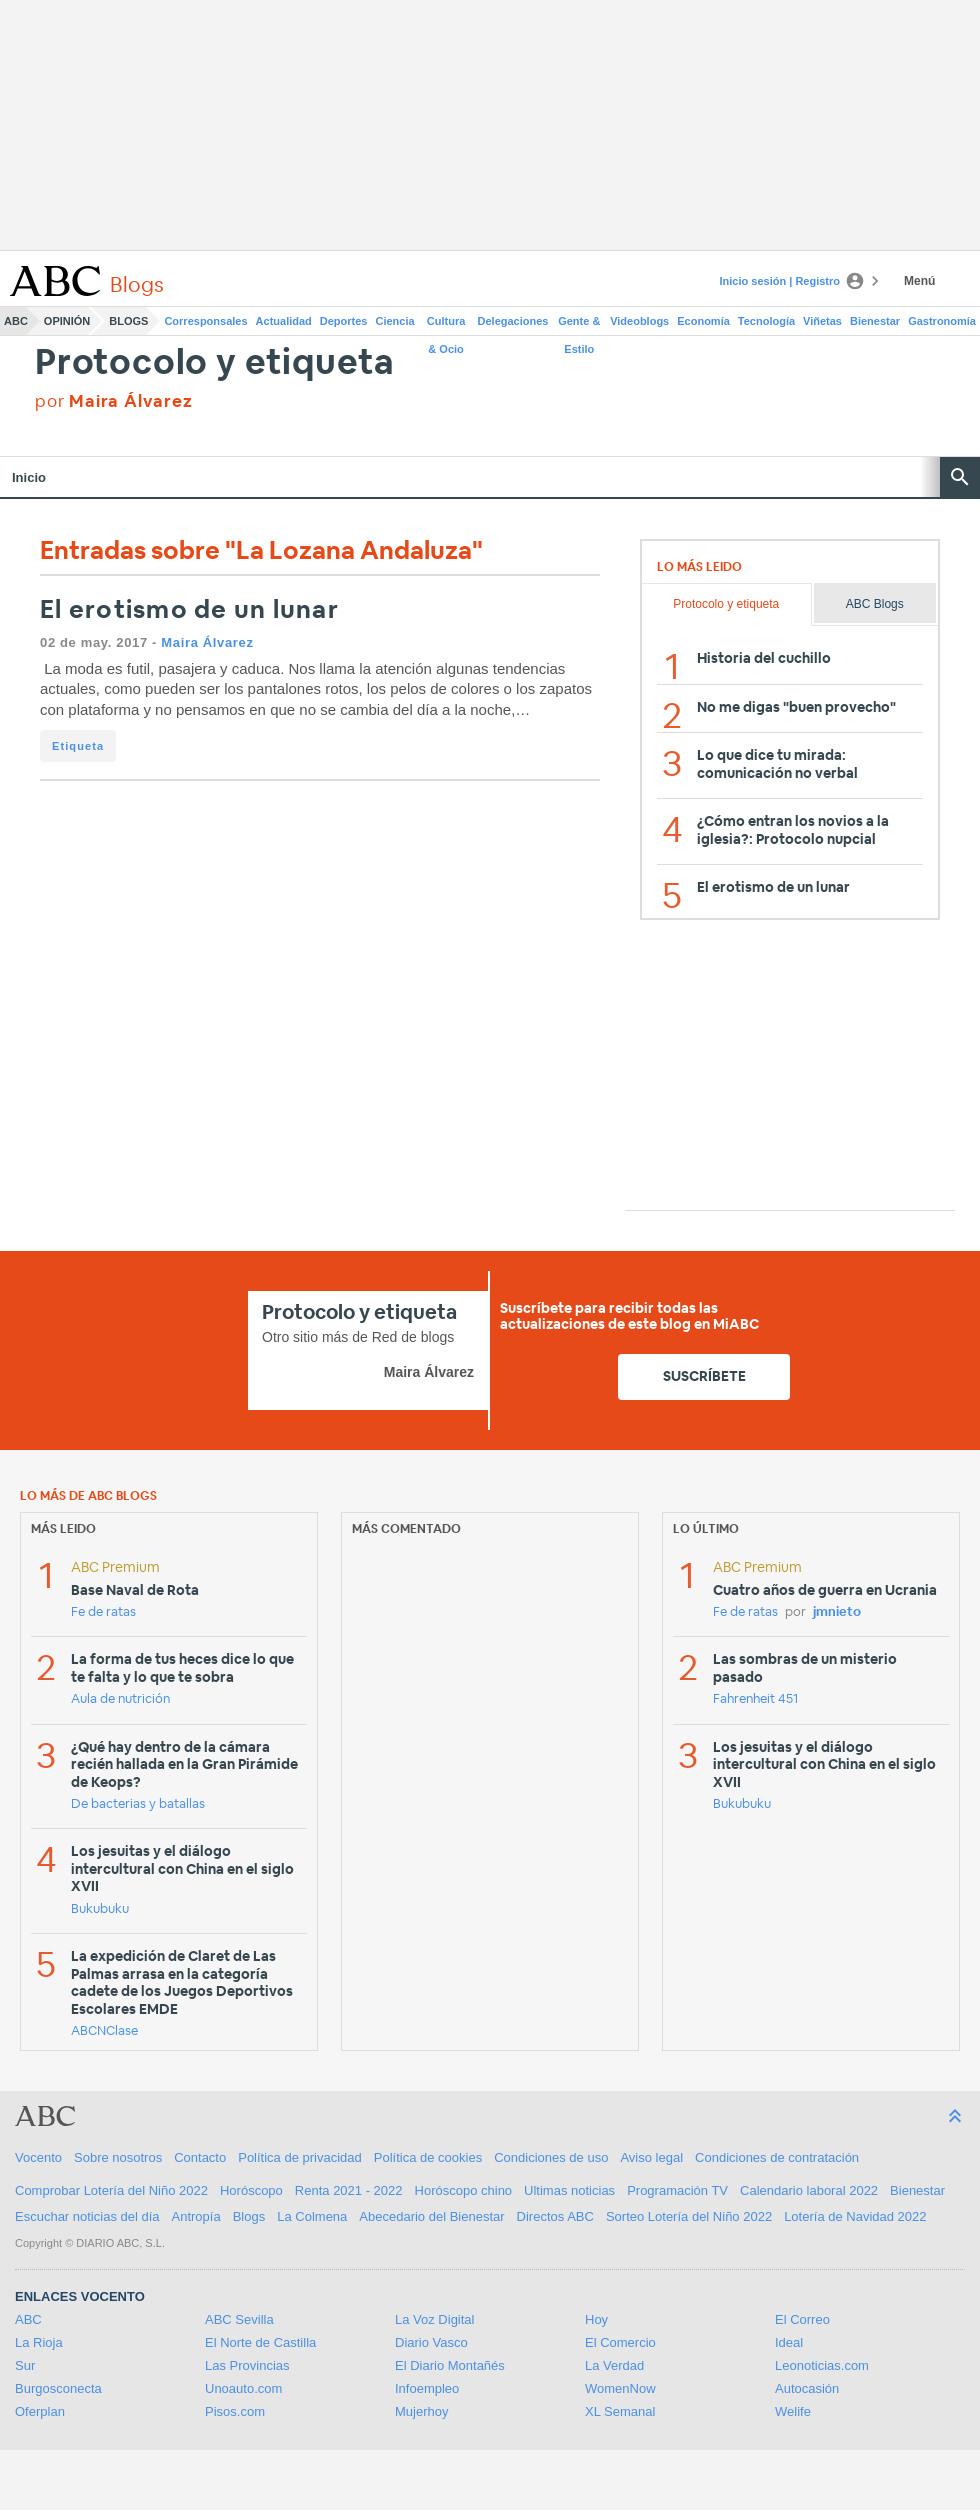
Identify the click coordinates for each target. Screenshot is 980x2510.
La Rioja (39, 2342)
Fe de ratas (103, 1612)
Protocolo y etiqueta (215, 363)
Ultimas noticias (569, 2190)
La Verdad (614, 2365)
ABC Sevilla (239, 2319)
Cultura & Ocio (446, 325)
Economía (703, 321)
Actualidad (284, 321)
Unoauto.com (243, 2388)
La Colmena (312, 2216)
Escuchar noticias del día (87, 2216)
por (114, 401)
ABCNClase (104, 2031)
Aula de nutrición (120, 1699)
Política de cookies (428, 2157)
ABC (16, 321)
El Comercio (620, 2342)
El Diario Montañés (450, 2365)
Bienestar (875, 321)
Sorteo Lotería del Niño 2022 (689, 2216)
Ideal (789, 2342)
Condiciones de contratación (777, 2157)
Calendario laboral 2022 (809, 2190)
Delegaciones (513, 321)
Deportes (344, 321)
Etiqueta (78, 746)
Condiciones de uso (551, 2157)
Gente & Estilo (579, 325)
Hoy (596, 2319)
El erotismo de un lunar (189, 610)
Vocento (38, 2157)
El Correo (802, 2319)
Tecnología (766, 321)
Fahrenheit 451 (755, 1699)
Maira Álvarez (207, 642)
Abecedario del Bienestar (431, 2216)
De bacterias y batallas (138, 1804)
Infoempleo (427, 2388)
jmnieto (837, 1612)
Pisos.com (235, 2411)
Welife (793, 2411)
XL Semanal (620, 2411)
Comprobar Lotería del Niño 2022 (111, 2190)
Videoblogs (639, 321)
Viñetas (822, 321)
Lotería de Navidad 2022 (855, 2216)
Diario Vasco (431, 2342)
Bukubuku (100, 1909)
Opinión (67, 321)
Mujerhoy (421, 2411)
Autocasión (807, 2388)
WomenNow (620, 2388)
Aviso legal (651, 2157)
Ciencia (395, 321)
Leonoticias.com (822, 2365)
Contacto (200, 2157)
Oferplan (40, 2411)
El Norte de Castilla (260, 2342)
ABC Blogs (875, 604)
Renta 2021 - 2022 (349, 2190)
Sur (25, 2365)
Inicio (29, 477)
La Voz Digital (435, 2319)
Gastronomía (942, 321)
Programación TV (677, 2190)
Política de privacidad (300, 2157)
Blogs (128, 321)
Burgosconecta (58, 2388)
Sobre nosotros (118, 2157)
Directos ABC (555, 2216)
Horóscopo (251, 2190)
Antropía (196, 2216)
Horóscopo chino (464, 2190)
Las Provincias (247, 2365)
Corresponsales (205, 321)
